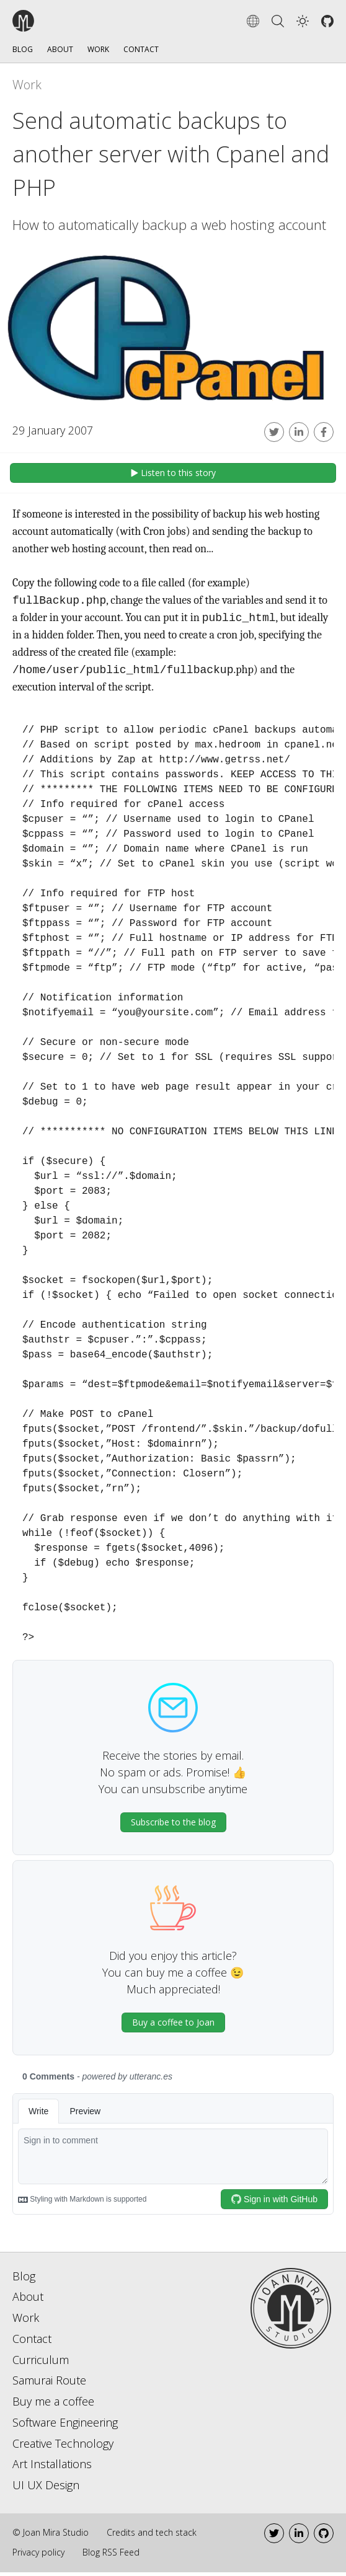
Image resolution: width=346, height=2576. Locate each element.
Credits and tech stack (152, 2536)
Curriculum (40, 2363)
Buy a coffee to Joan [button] (173, 2026)
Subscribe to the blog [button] (173, 1826)
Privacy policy (38, 2556)
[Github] (327, 21)
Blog (22, 49)
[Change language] (253, 21)
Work (98, 49)
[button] (302, 21)
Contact (141, 49)
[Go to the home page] (58, 21)
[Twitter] (274, 2537)
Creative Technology (62, 2447)
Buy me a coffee (53, 2404)
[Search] (278, 21)
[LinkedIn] (299, 2537)
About (60, 49)
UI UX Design (45, 2488)
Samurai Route (49, 2383)
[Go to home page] (291, 2310)
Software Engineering (65, 2426)
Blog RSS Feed (111, 2556)
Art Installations (52, 2467)
